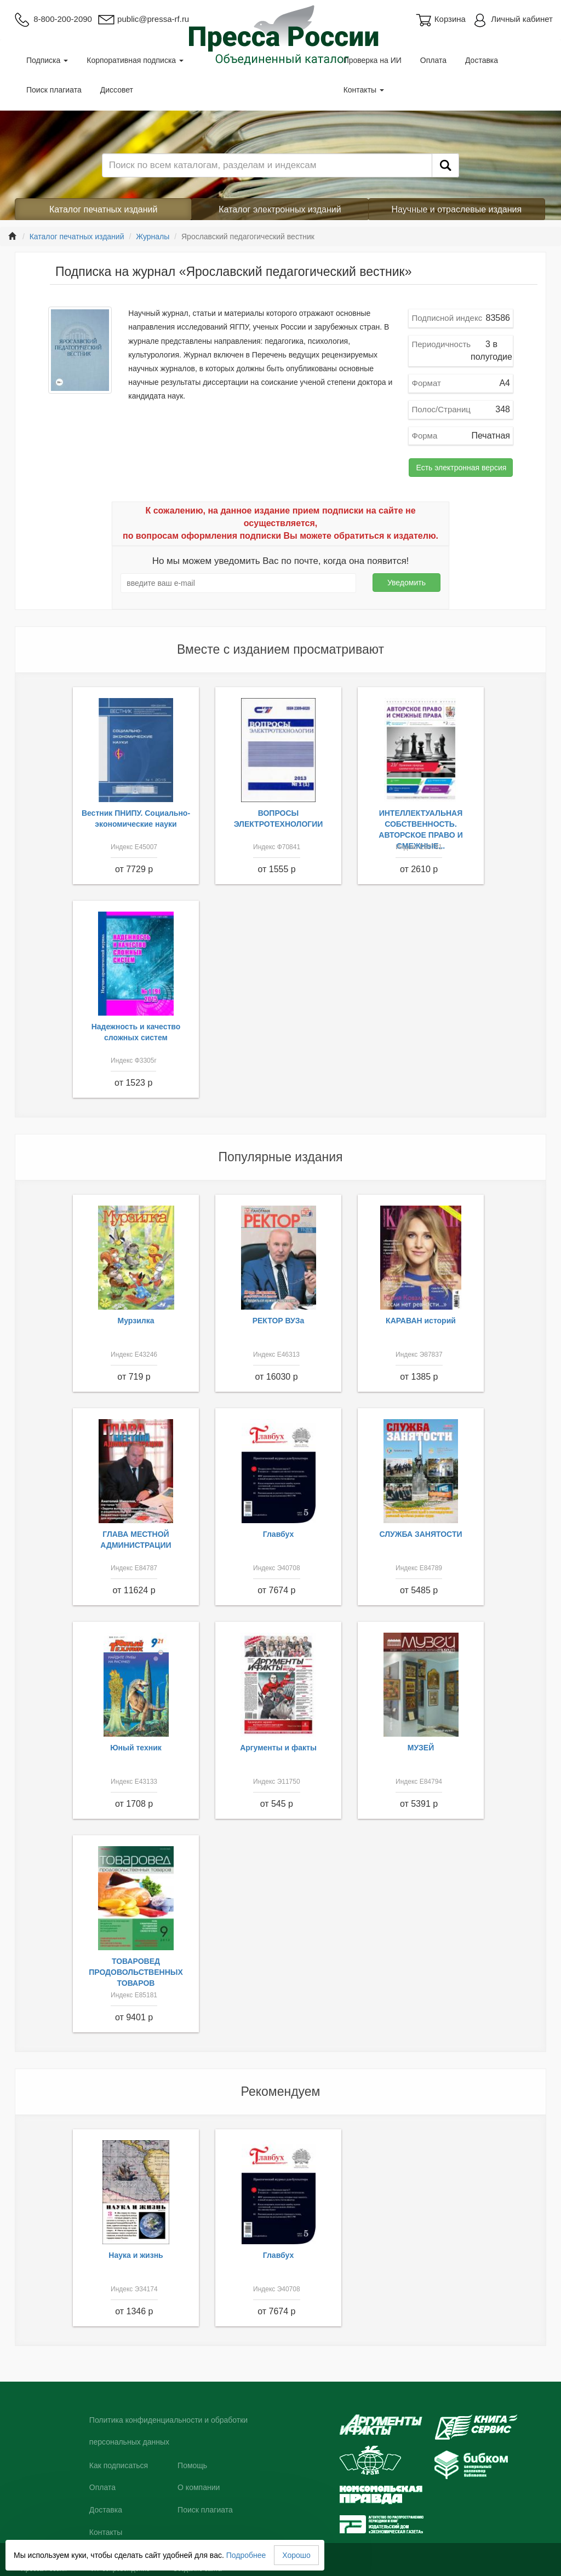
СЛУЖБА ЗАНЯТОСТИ (421, 1534)
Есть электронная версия (461, 467)
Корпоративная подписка (135, 60)
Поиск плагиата (54, 89)
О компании (199, 2487)
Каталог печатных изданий (103, 209)
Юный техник (136, 1747)
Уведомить (406, 582)
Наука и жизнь (135, 2255)
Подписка (47, 60)
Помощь (192, 2465)
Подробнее (246, 2555)
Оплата (433, 60)
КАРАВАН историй (421, 1320)
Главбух (278, 1534)
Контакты (364, 89)
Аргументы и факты (278, 1747)
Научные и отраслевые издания (457, 209)
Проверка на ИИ (373, 60)
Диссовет (116, 89)
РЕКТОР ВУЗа (279, 1320)
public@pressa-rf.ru (143, 19)
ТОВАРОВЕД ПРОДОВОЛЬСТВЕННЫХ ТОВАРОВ (136, 1972)
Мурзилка (136, 1320)
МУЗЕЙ (421, 1747)
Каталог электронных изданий (280, 209)
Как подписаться (118, 2465)
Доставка (481, 60)
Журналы (152, 236)
